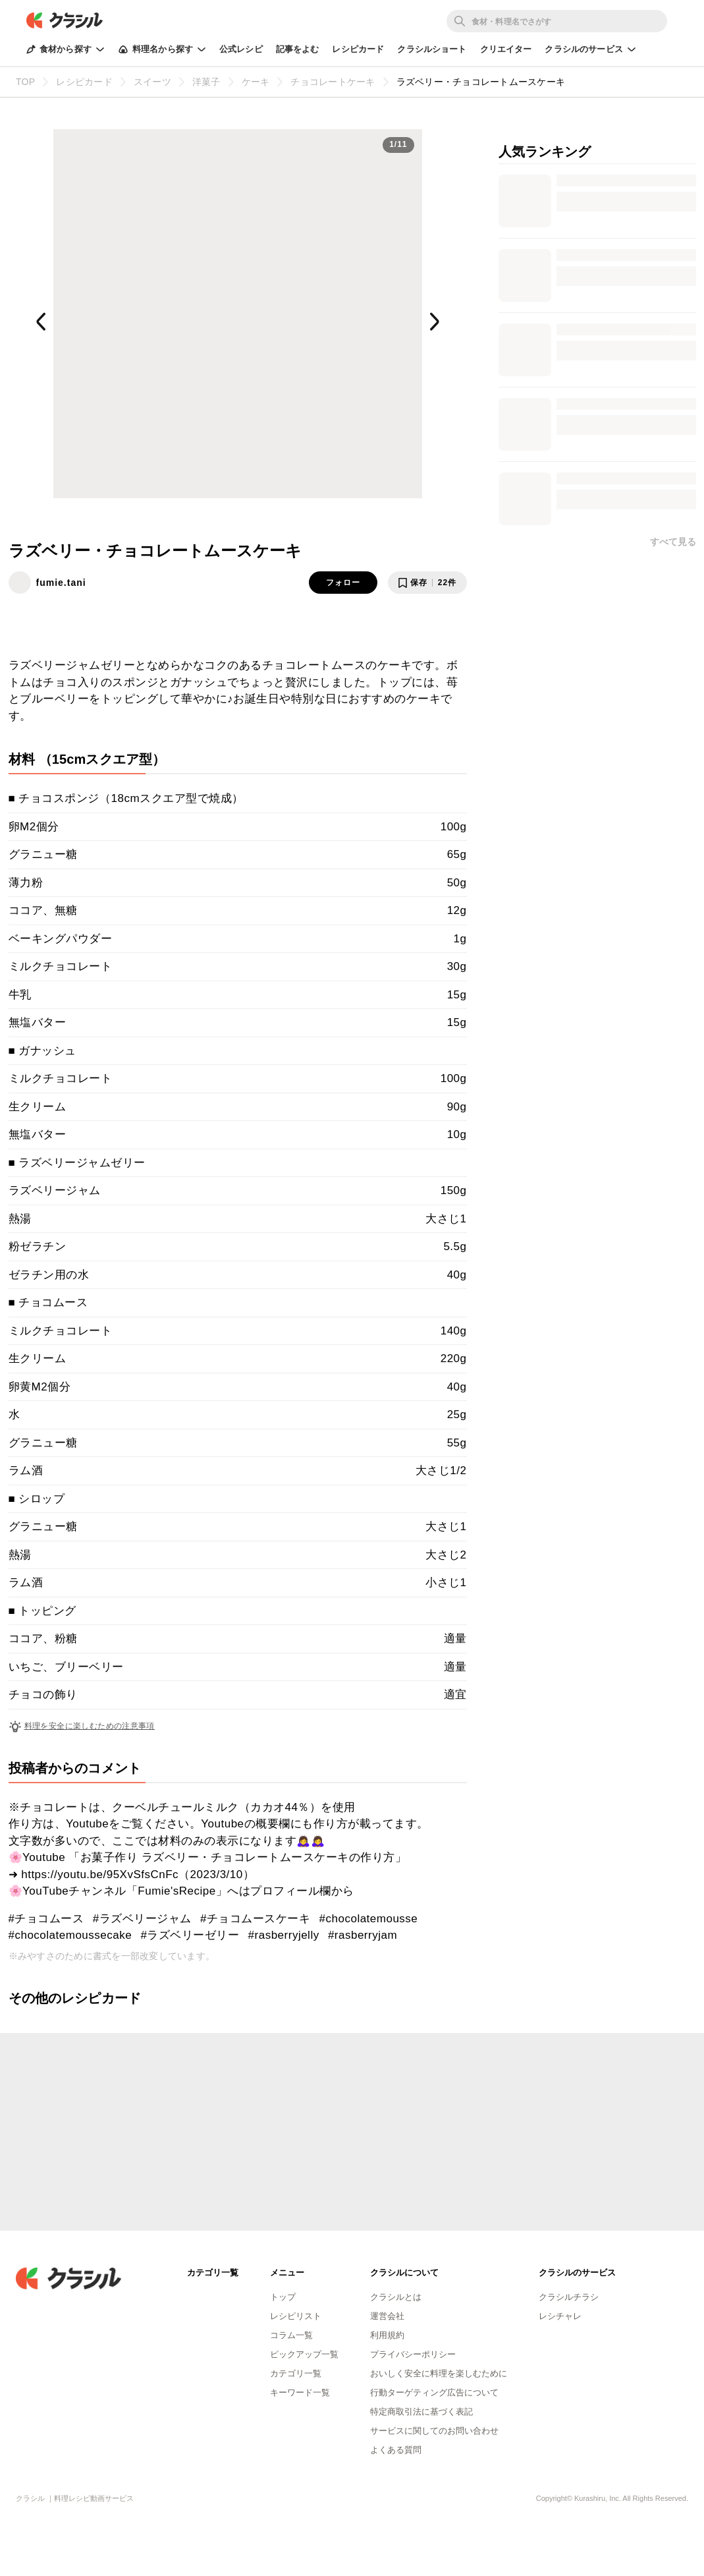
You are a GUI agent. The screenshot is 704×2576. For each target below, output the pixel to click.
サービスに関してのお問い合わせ (434, 2431)
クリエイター (506, 49)
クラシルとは (395, 2297)
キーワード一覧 (300, 2392)
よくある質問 (395, 2450)
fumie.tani (61, 582)
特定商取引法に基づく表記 (421, 2412)
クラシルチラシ (569, 2297)
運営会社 (387, 2316)
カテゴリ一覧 (295, 2373)
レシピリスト (295, 2316)
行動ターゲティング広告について (434, 2392)
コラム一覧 (291, 2335)
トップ (283, 2297)
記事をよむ (297, 49)
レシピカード (358, 49)
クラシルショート (431, 49)
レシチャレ (560, 2316)
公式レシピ (241, 49)
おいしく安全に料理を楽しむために (438, 2373)
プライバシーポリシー (413, 2354)
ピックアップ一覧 (304, 2354)
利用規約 (387, 2335)
